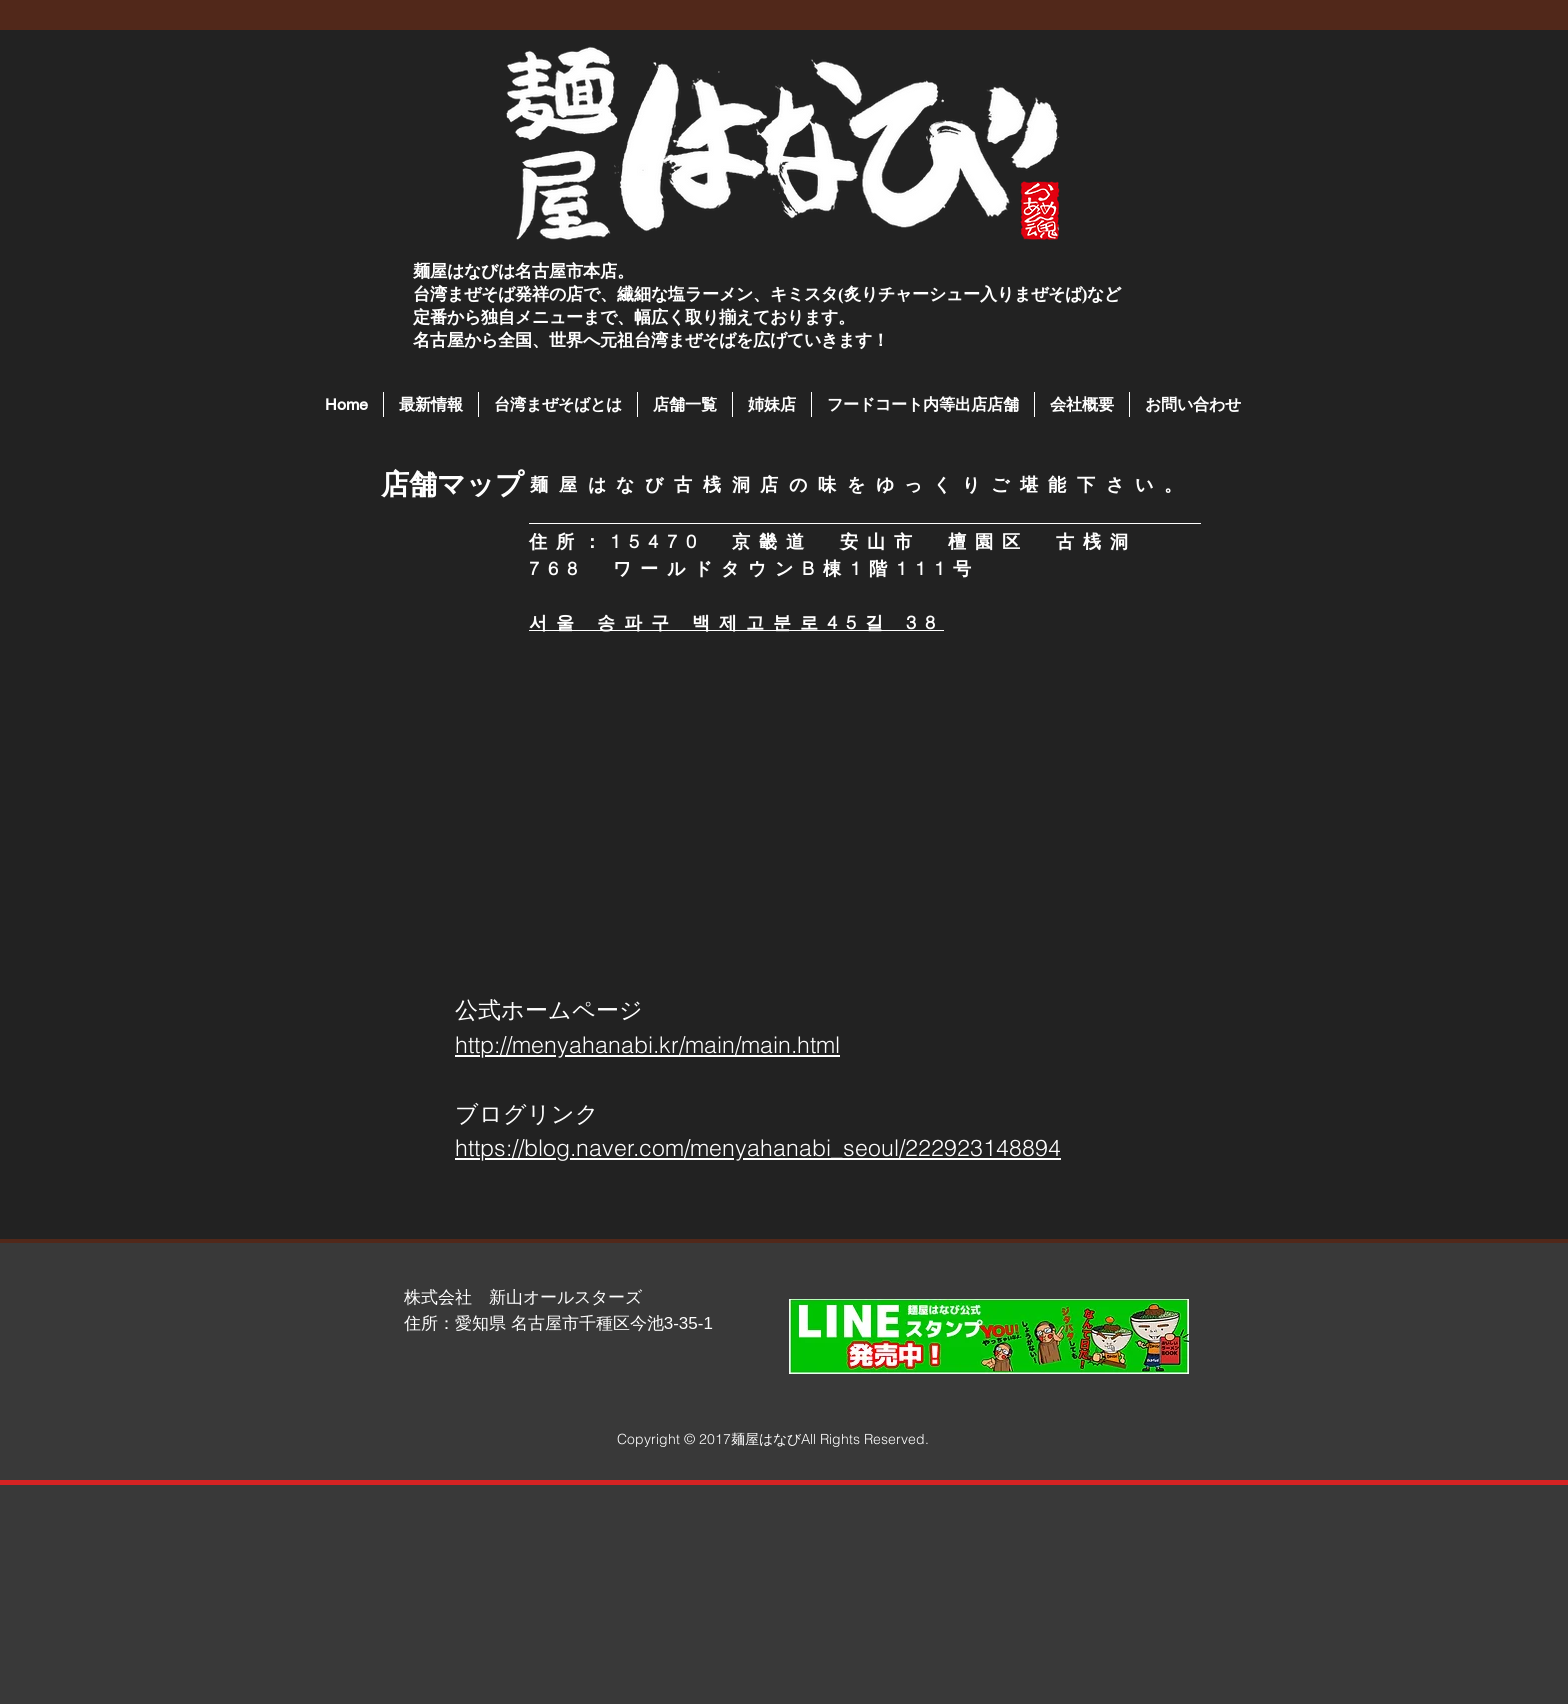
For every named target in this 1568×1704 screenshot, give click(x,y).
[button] (685, 404)
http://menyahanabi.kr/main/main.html (647, 1044)
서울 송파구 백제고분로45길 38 (736, 622)
